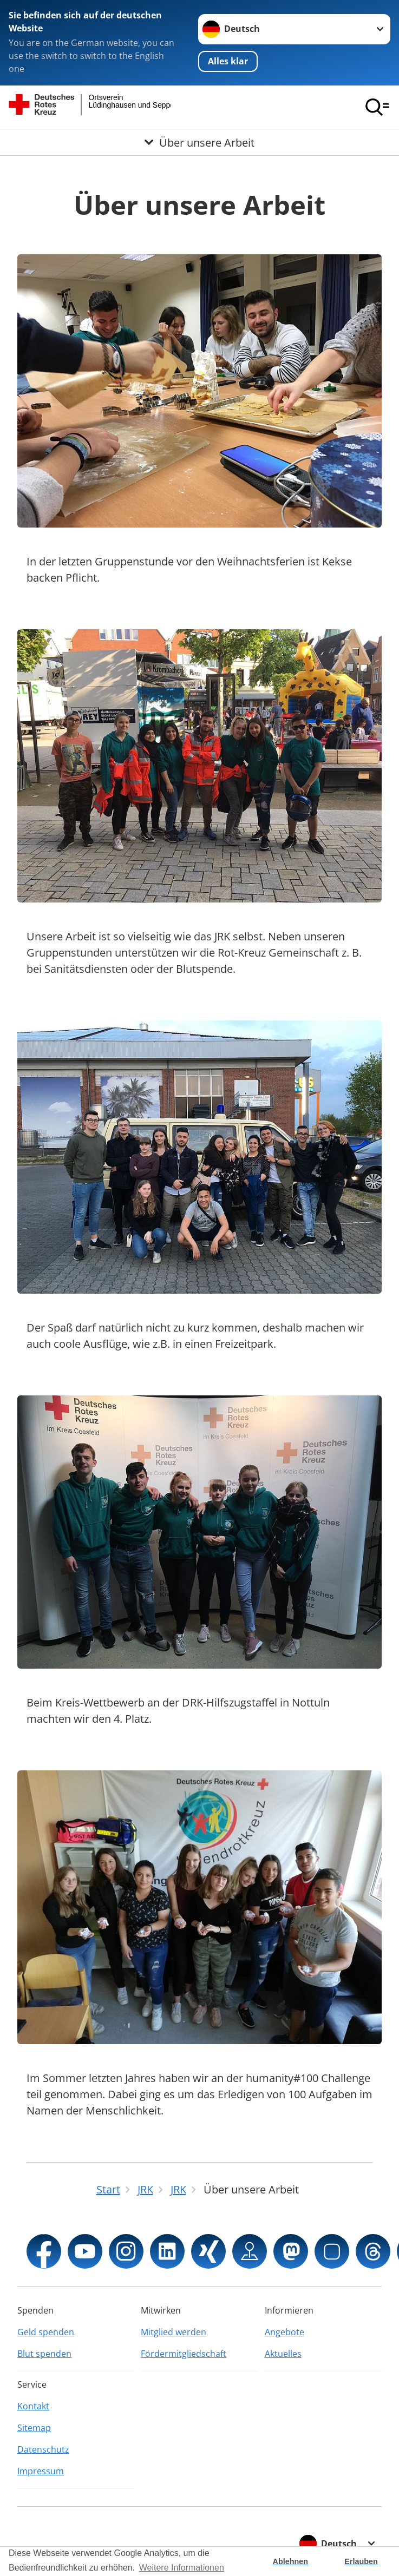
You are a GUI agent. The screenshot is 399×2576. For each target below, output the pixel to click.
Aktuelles (283, 2354)
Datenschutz (43, 2449)
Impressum (40, 2471)
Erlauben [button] (361, 2561)
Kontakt (33, 2406)
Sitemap (34, 2428)
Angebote (284, 2332)
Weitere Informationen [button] (181, 2567)
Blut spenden (44, 2354)
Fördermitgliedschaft (183, 2354)
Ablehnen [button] (291, 2561)
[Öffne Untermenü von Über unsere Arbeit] (199, 142)
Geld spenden (45, 2332)
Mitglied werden (173, 2332)
